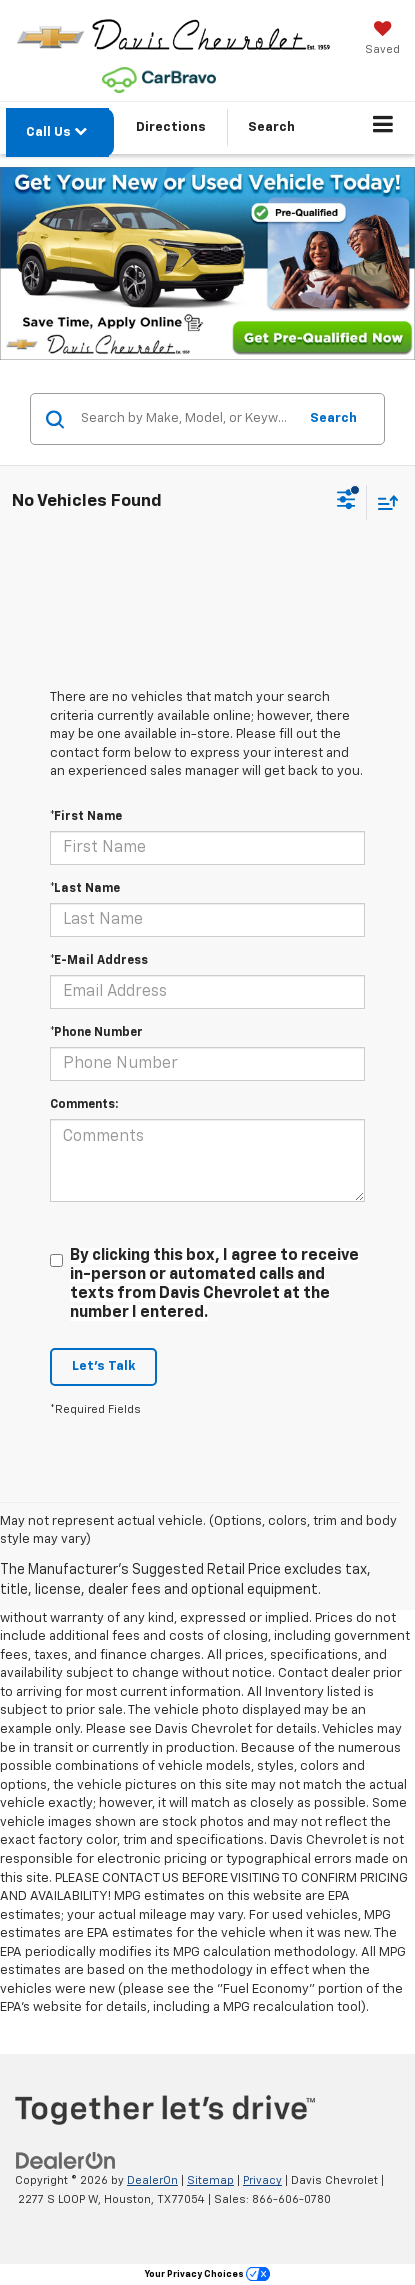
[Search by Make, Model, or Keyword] (186, 419)
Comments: (84, 1105)
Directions (171, 127)
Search (333, 418)
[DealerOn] (66, 2161)
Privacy (262, 2180)
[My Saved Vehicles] (382, 40)
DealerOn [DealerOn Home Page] (152, 2180)
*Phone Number (96, 1033)
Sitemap (210, 2180)
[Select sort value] (383, 502)
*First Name (86, 817)
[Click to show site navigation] (383, 128)
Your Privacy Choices (207, 2274)
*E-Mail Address (99, 961)
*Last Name (85, 889)
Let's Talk (103, 1366)
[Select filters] (346, 502)
